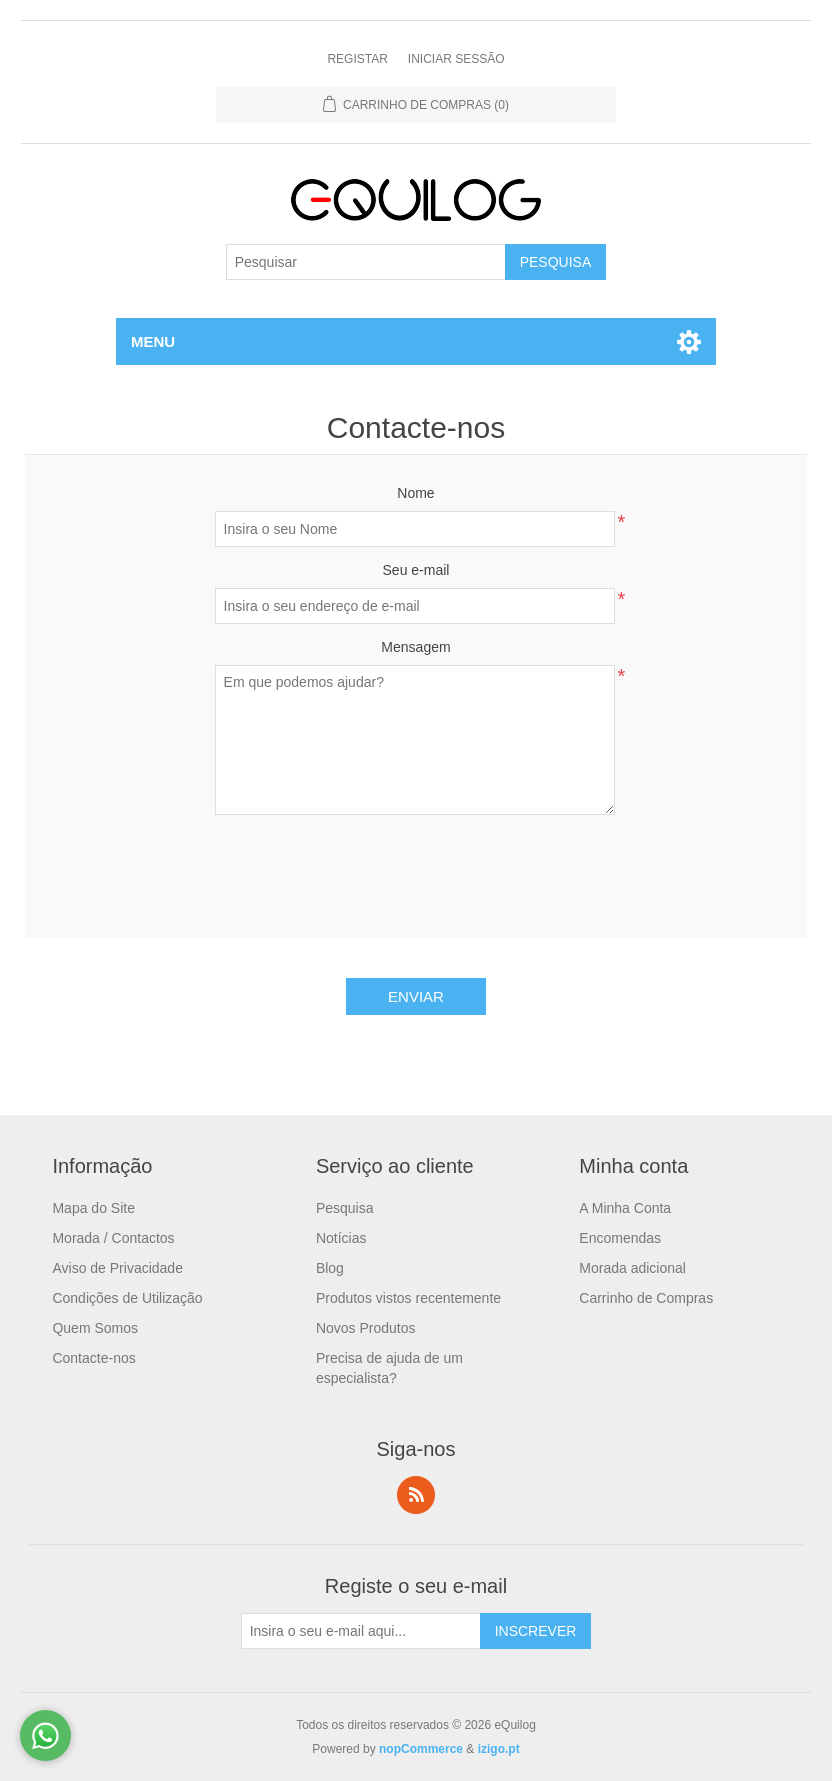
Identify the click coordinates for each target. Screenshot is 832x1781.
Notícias (341, 1238)
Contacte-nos (93, 1358)
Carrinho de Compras (646, 1298)
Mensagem (415, 647)
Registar (357, 59)
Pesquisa (345, 1208)
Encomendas (620, 1238)
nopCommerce (421, 1749)
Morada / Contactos (113, 1238)
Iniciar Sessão (456, 59)
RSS (416, 1495)
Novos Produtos (366, 1328)
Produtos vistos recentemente (408, 1298)
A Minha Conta (625, 1208)
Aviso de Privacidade (117, 1268)
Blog (330, 1268)
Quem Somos (95, 1328)
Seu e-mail (416, 570)
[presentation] (416, 869)
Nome (415, 493)
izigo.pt (499, 1749)
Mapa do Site (93, 1208)
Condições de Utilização (127, 1298)
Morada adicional (632, 1268)
